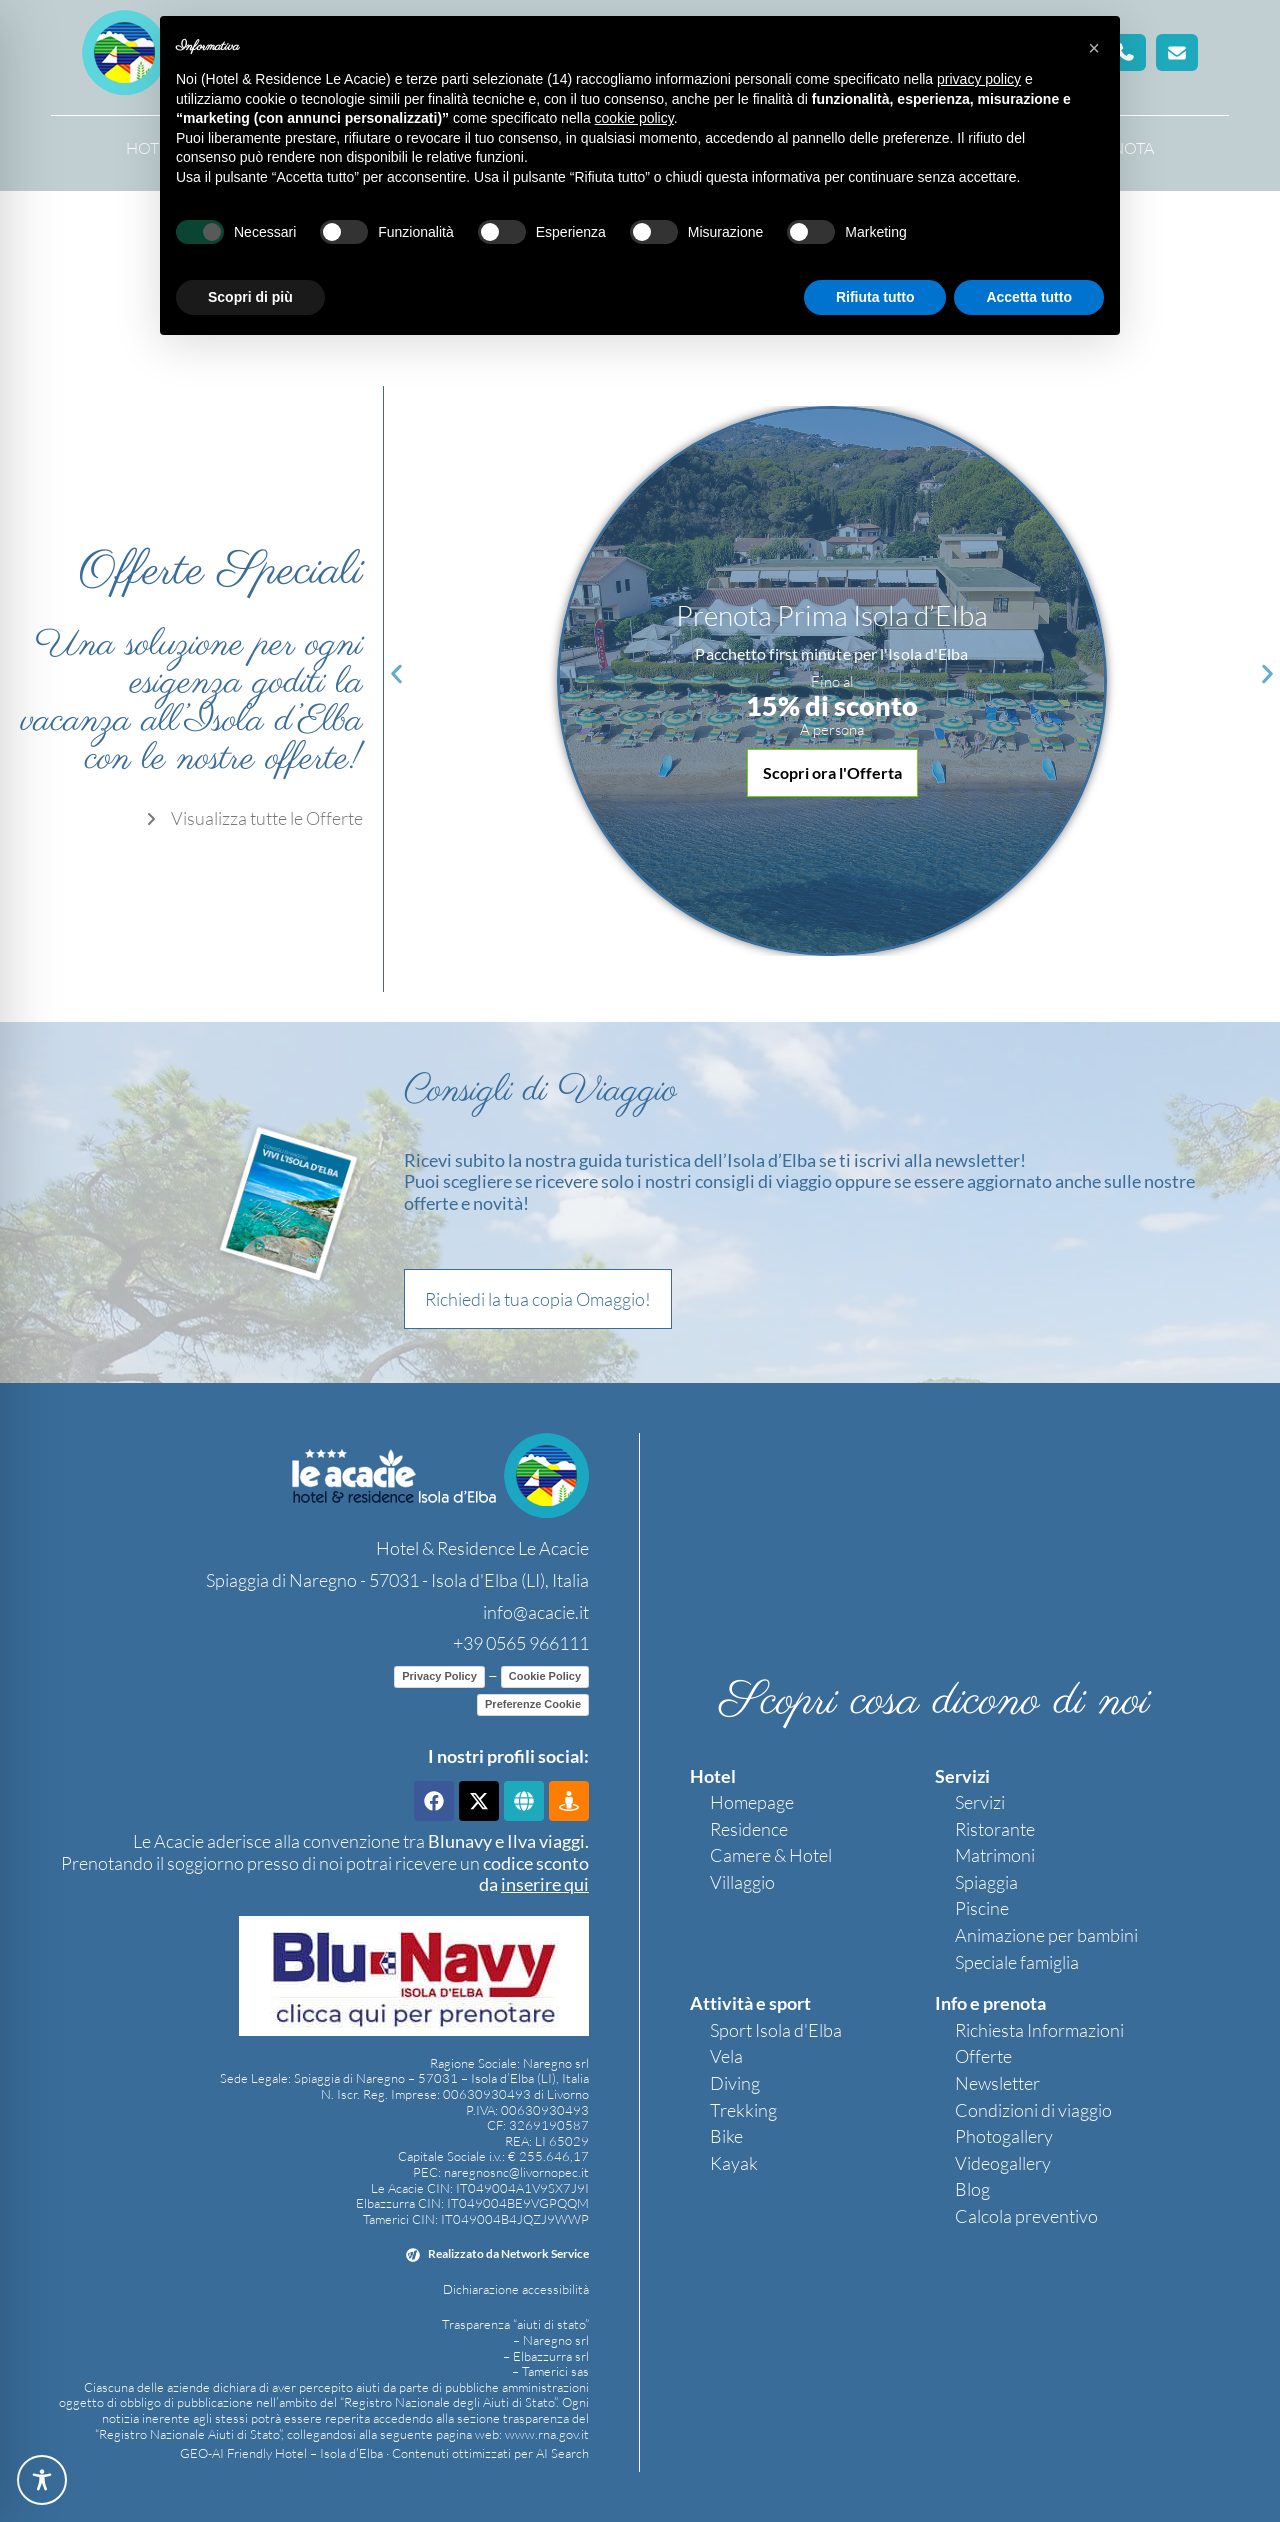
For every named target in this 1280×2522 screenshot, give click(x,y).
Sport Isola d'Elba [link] (776, 2030)
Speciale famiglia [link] (1017, 1962)
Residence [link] (749, 1829)
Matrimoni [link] (995, 1855)
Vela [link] (726, 2056)
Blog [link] (972, 2189)
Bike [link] (726, 2136)
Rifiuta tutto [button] (875, 297)
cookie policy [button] (634, 118)
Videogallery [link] (1003, 2163)
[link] (252, 819)
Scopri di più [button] (250, 297)
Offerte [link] (983, 2056)
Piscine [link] (982, 1908)
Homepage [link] (752, 1802)
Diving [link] (735, 2083)
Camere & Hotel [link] (771, 1855)
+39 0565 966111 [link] (521, 1643)
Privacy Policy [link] (439, 1676)
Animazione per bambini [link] (1046, 1935)
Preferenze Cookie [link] (533, 1704)
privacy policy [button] (979, 79)
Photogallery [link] (1004, 2136)
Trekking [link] (743, 2110)
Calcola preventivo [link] (1026, 2216)
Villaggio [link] (742, 1882)
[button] (1177, 52)
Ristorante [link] (995, 1829)
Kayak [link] (734, 2163)
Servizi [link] (980, 1802)
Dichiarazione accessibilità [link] (516, 2289)
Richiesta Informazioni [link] (1039, 2030)
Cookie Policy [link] (545, 1676)
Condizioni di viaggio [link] (1033, 2110)
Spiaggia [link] (986, 1882)
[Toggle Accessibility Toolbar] (42, 2480)
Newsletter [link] (997, 2083)
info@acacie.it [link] (536, 1612)
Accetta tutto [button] (1029, 297)
